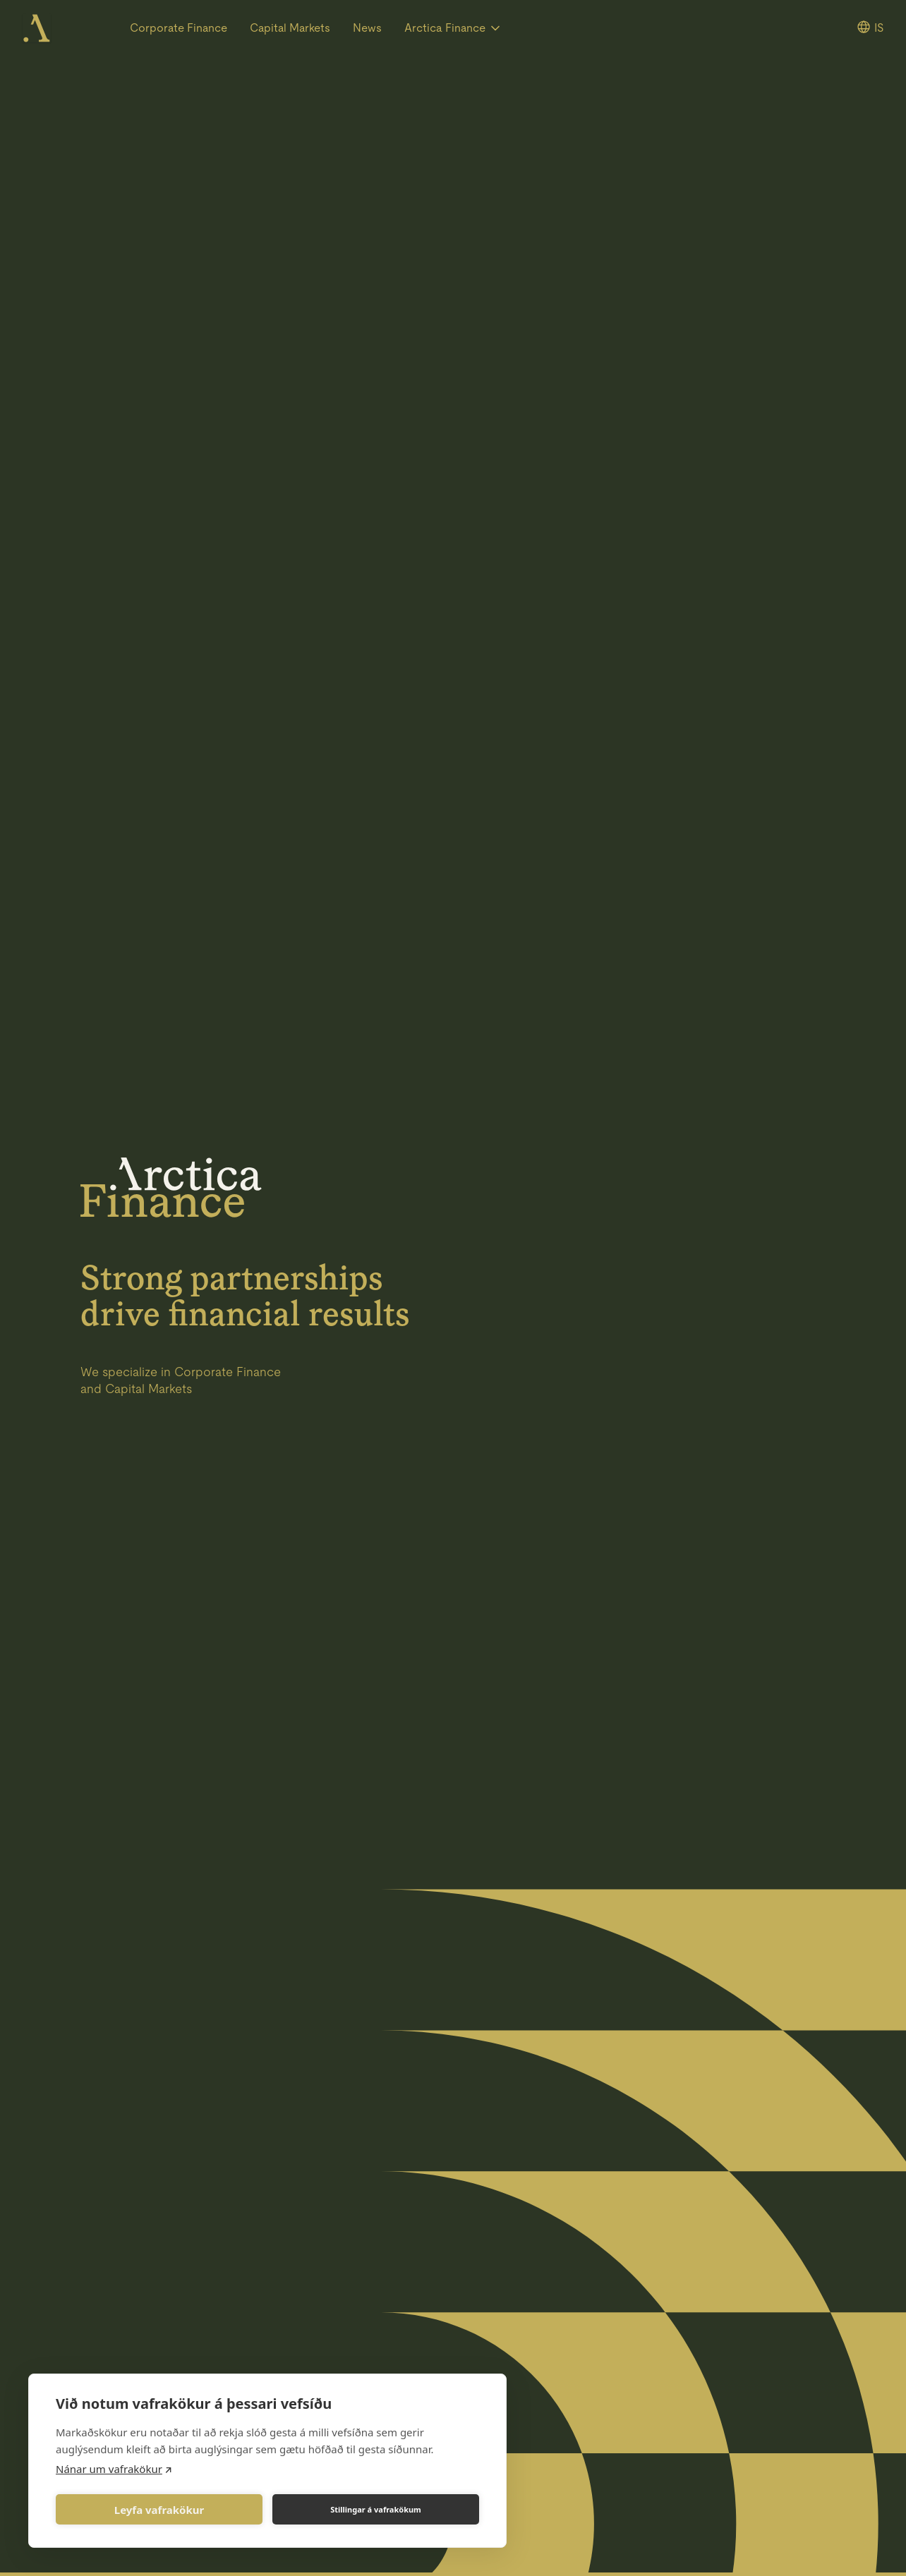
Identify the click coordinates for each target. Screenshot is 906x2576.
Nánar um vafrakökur (109, 2469)
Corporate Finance (178, 28)
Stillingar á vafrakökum (375, 2509)
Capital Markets (290, 28)
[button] (453, 28)
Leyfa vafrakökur (159, 2510)
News (367, 28)
